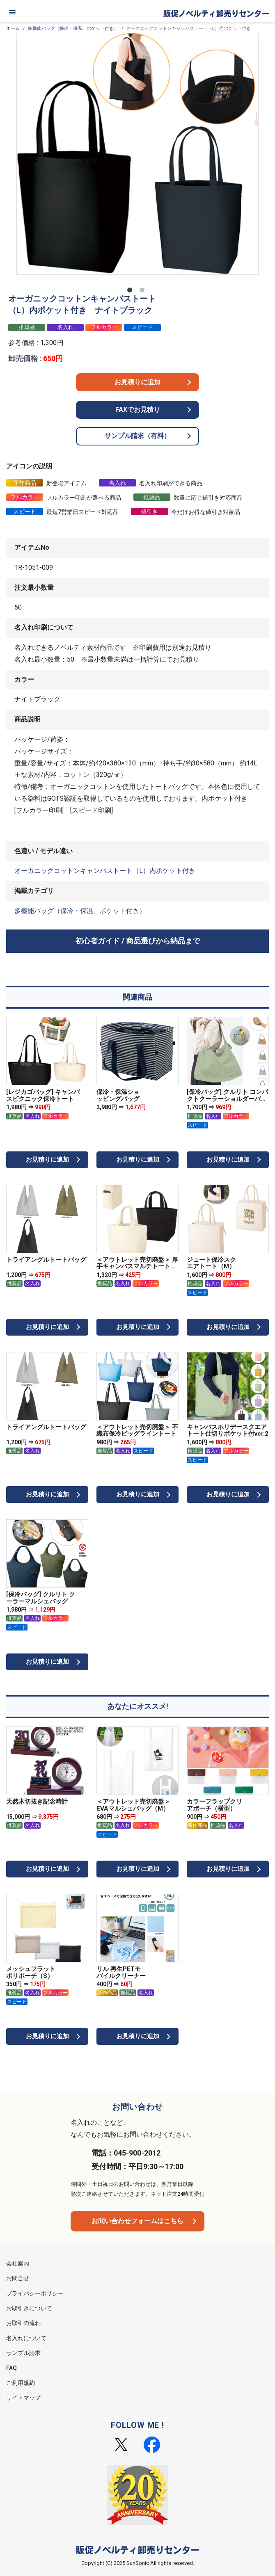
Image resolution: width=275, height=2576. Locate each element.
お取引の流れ (23, 2323)
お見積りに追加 (137, 382)
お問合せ (17, 2278)
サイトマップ (23, 2397)
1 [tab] (131, 292)
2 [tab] (144, 292)
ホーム (13, 28)
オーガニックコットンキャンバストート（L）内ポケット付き (104, 871)
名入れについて (26, 2338)
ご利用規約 (20, 2383)
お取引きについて (29, 2308)
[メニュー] (12, 12)
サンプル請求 (23, 2353)
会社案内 (17, 2263)
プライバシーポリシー (35, 2293)
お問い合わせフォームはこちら (137, 2221)
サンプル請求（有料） (137, 436)
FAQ (11, 2368)
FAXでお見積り (137, 409)
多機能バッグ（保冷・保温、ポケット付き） (73, 28)
